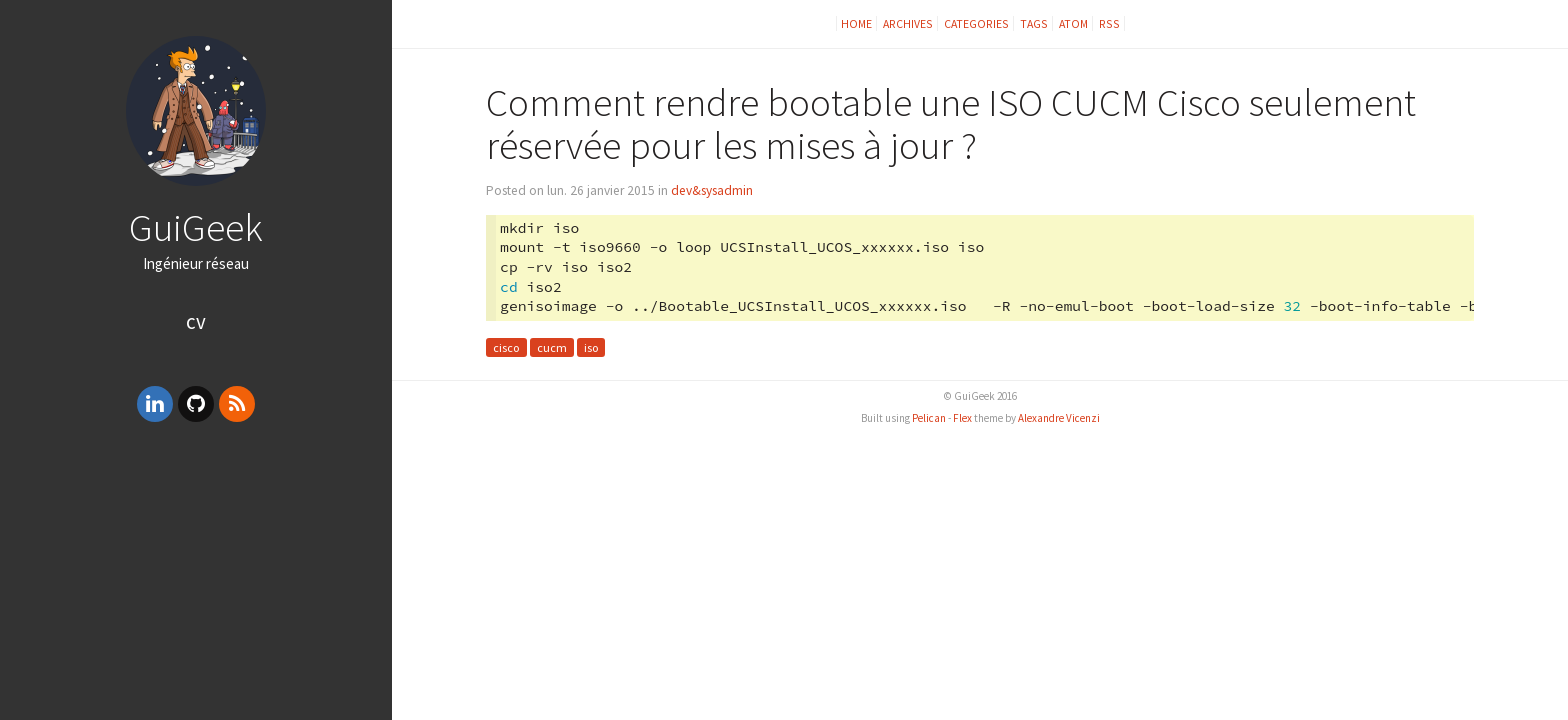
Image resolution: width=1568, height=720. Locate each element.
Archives (908, 23)
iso (591, 347)
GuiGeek (196, 227)
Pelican (929, 418)
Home (856, 23)
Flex (962, 418)
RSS (1109, 23)
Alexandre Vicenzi (1059, 418)
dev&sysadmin (712, 190)
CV (196, 321)
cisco (506, 347)
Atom (1073, 23)
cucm (552, 347)
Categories (976, 23)
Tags (1034, 23)
